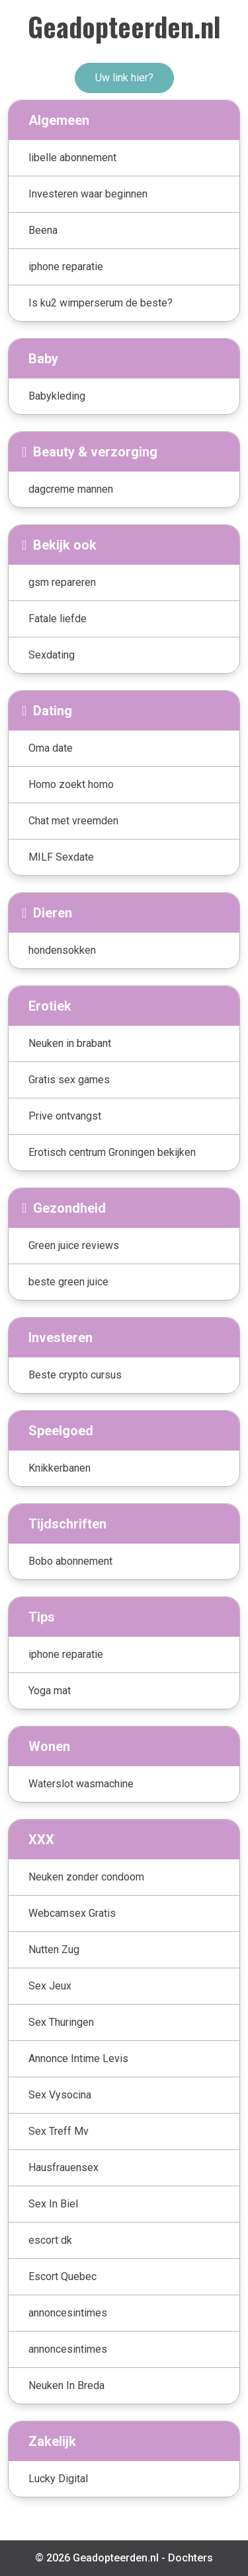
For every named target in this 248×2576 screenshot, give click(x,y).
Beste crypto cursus (75, 1375)
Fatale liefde (57, 618)
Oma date (50, 748)
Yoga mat (49, 1690)
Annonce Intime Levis (78, 2058)
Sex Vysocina (59, 2095)
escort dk (50, 2240)
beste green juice (68, 1281)
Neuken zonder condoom (86, 1877)
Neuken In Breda (66, 2385)
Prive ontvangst (64, 1116)
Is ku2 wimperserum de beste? (100, 303)
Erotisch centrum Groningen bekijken (112, 1152)
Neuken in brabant (69, 1043)
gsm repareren (62, 582)
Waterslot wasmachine (81, 1783)
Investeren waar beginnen (87, 194)
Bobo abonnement (70, 1561)
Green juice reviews (73, 1245)
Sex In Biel (53, 2204)
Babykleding (56, 396)
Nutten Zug (53, 1949)
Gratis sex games (69, 1079)
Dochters (190, 2558)
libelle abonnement (72, 157)
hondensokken (62, 950)
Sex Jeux (49, 1986)
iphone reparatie (65, 266)
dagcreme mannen (70, 489)
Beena (43, 230)
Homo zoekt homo (71, 784)
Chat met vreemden (73, 820)
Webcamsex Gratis (72, 1913)
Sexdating (51, 655)
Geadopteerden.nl (124, 26)
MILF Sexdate (61, 857)
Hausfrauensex (63, 2167)
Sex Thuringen (61, 2022)
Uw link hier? (124, 77)
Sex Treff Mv (58, 2131)
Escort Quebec (62, 2276)
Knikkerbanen (59, 1468)
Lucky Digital (58, 2478)
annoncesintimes (67, 2313)
